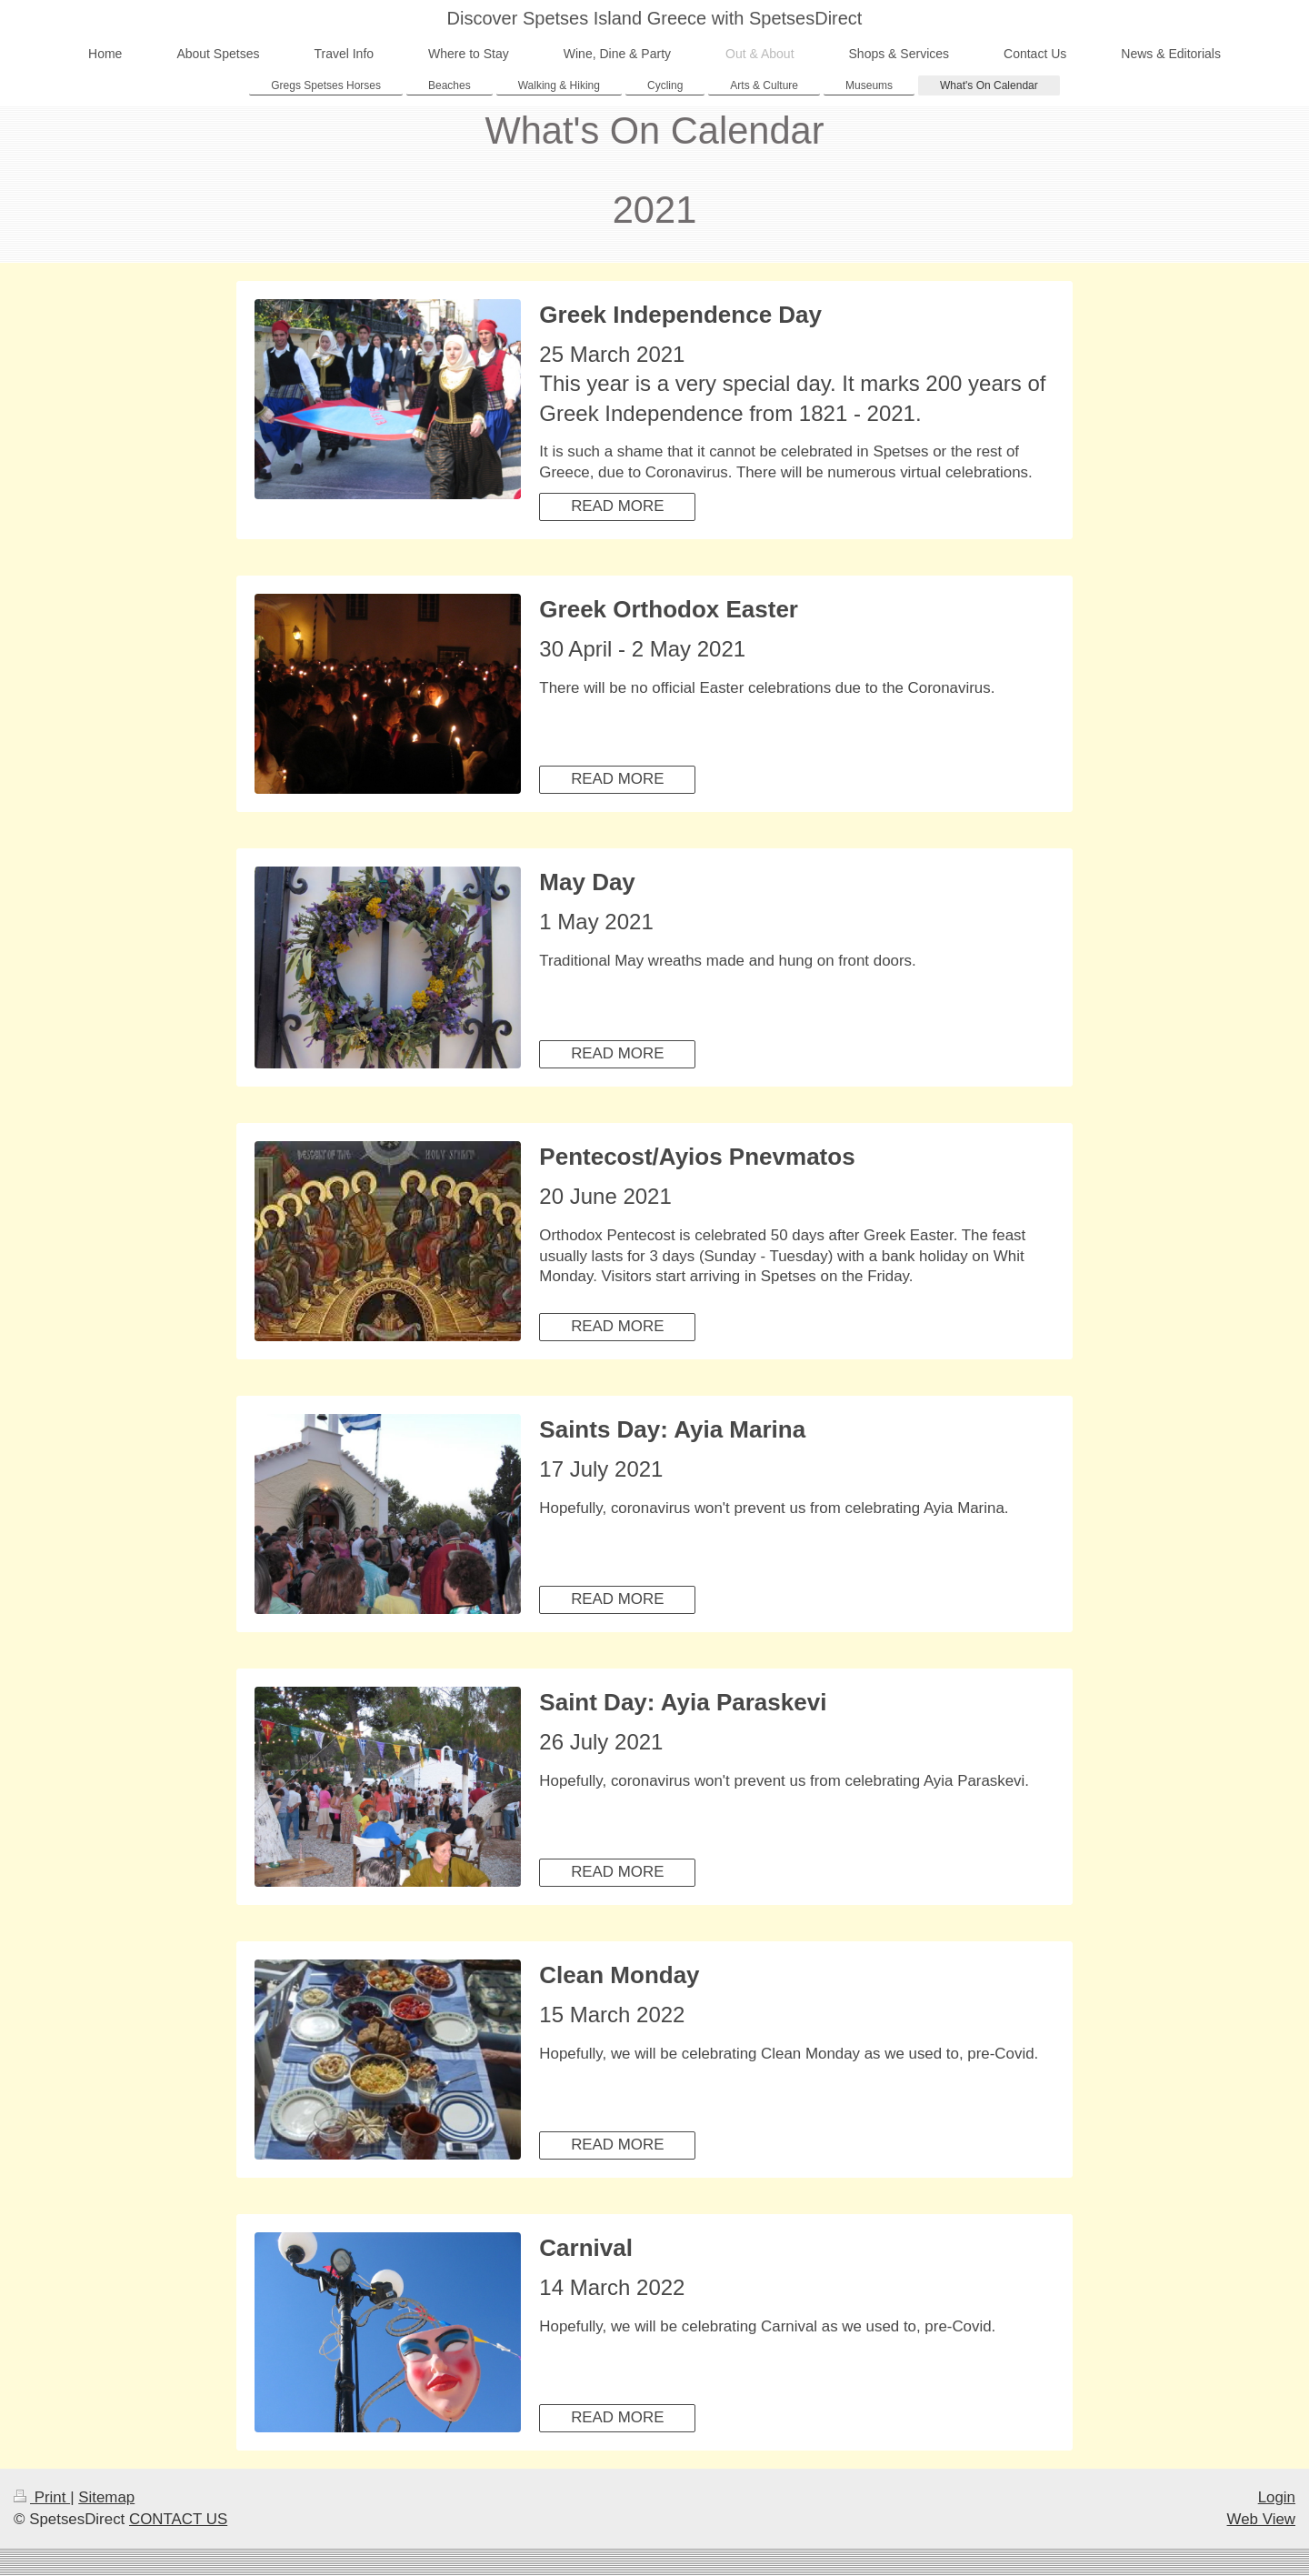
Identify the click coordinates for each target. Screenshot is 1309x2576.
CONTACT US (178, 2519)
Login (1276, 2497)
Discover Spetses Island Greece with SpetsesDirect (655, 18)
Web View (1261, 2519)
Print (42, 2497)
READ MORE (617, 506)
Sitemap (106, 2497)
